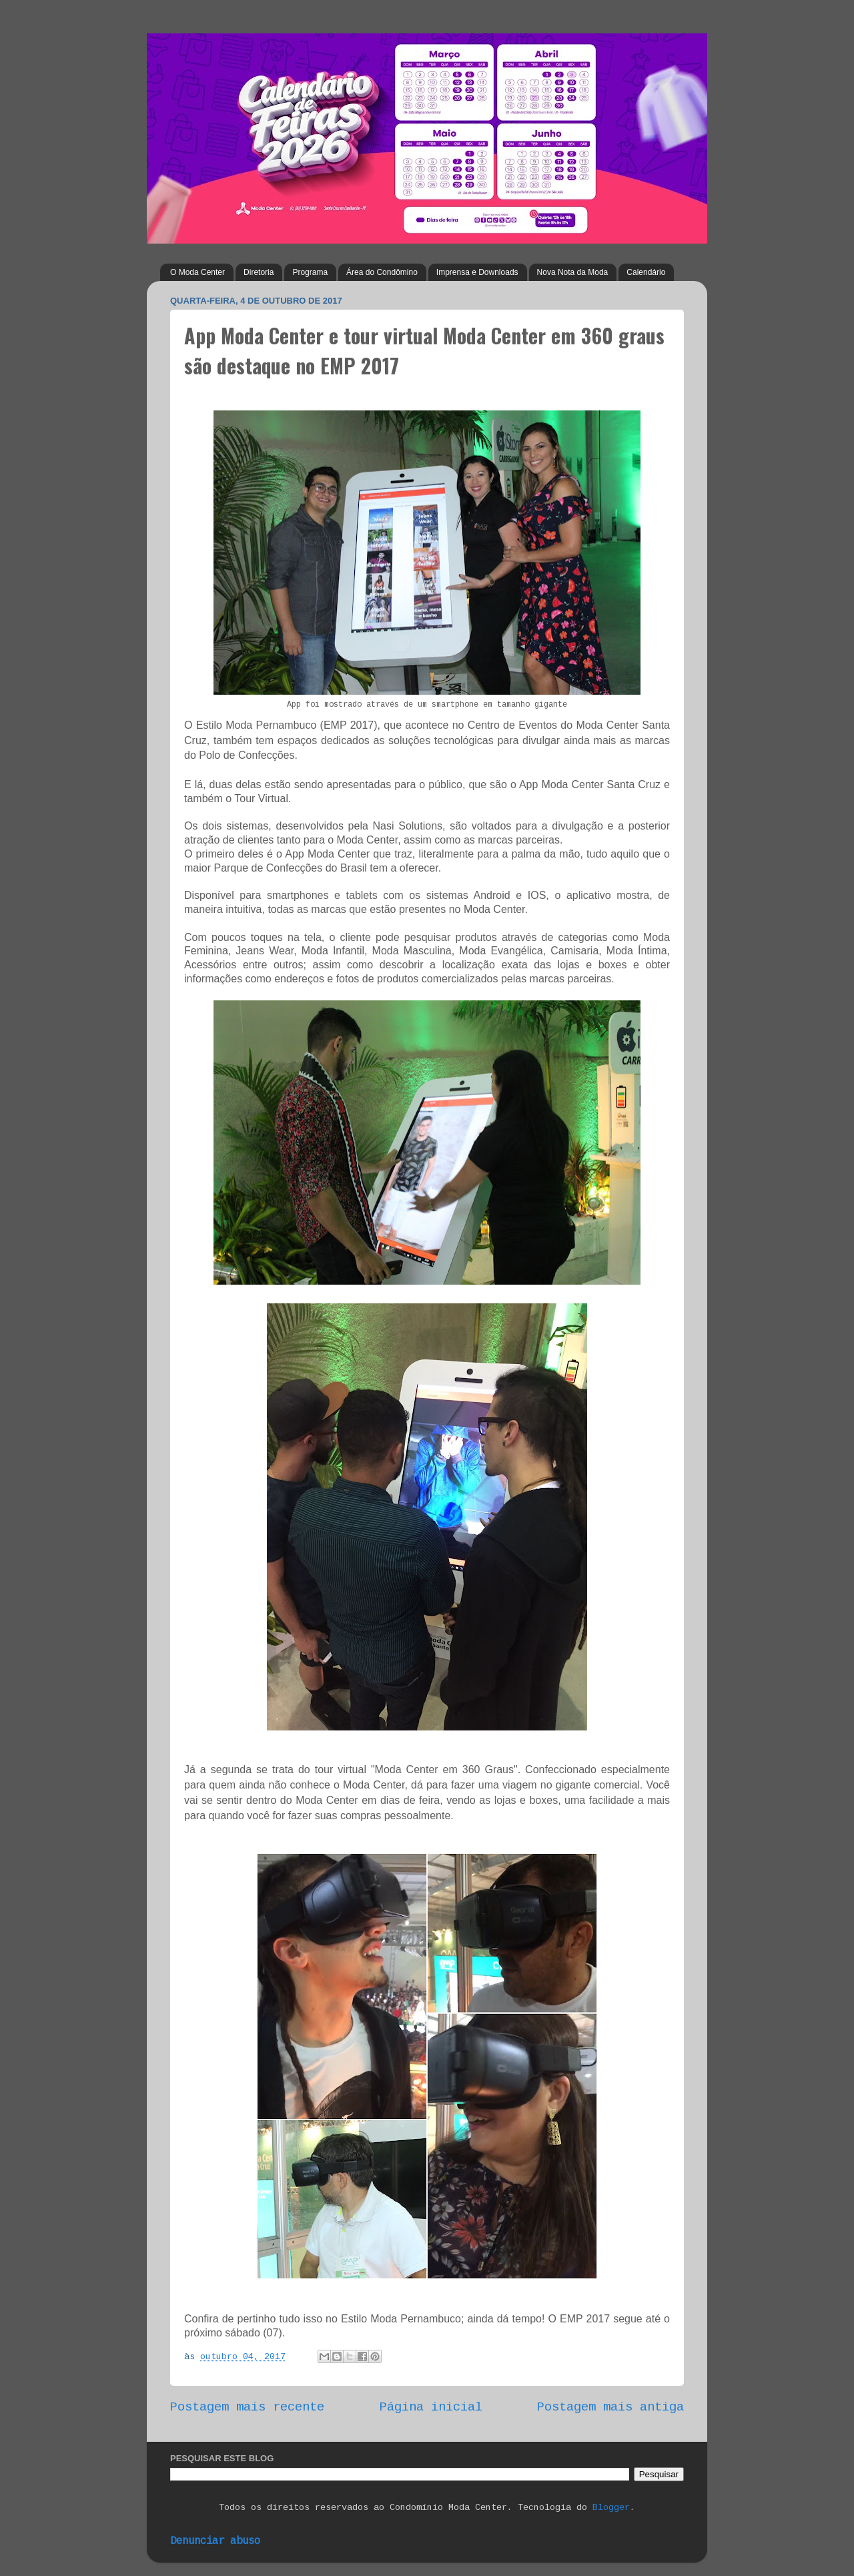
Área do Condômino (382, 272)
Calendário (645, 272)
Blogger (611, 2508)
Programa (310, 272)
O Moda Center (197, 272)
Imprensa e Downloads (477, 272)
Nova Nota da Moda (572, 272)
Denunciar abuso (215, 2541)
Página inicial (431, 2407)
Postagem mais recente (247, 2407)
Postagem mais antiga (610, 2407)
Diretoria (259, 272)
